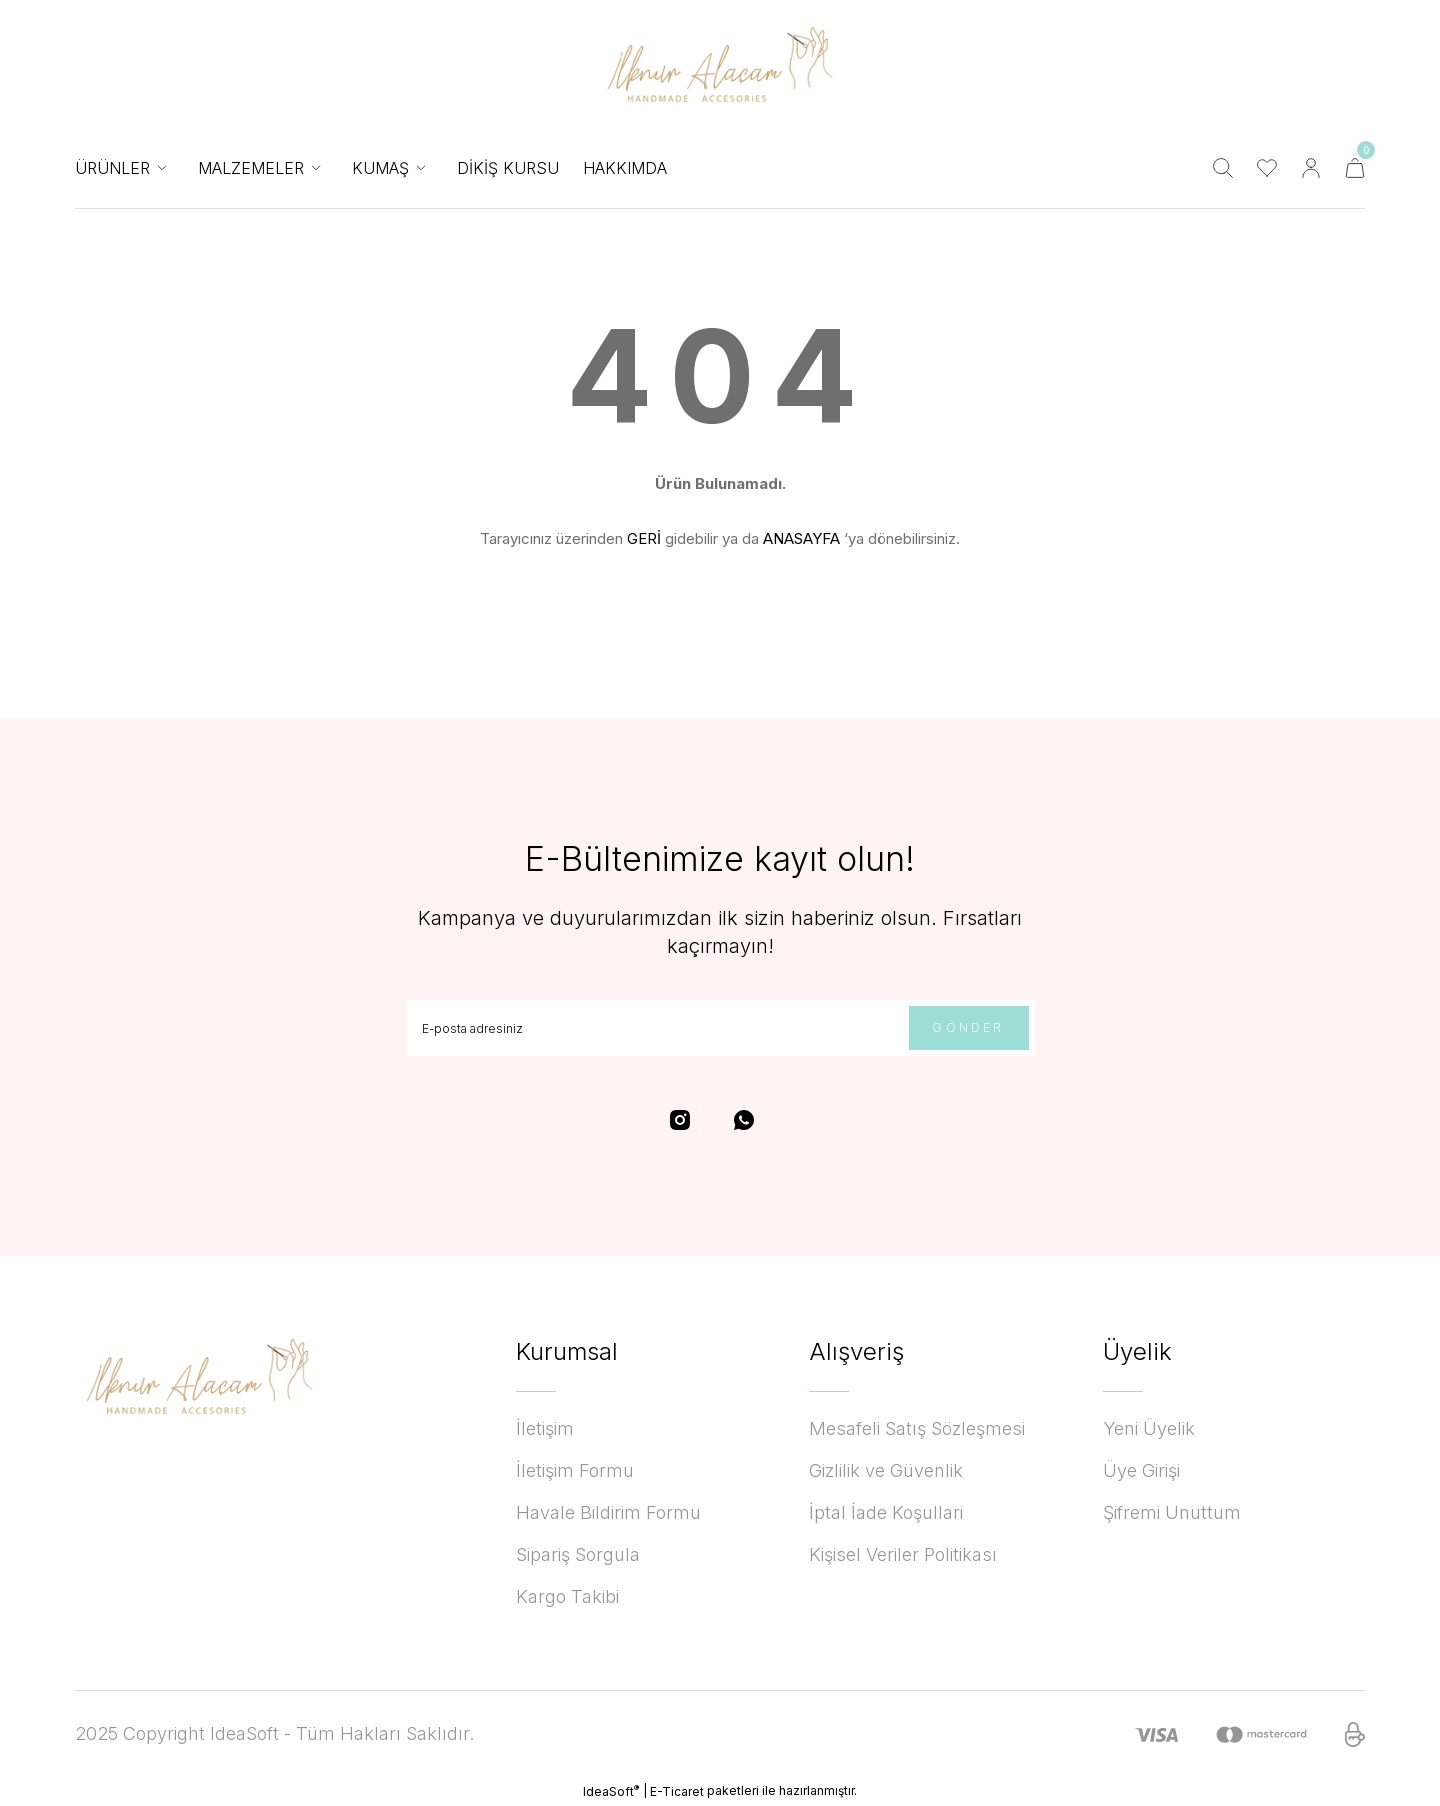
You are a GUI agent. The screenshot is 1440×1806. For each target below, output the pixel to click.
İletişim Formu (575, 1470)
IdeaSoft (611, 1791)
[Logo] (720, 64)
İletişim (545, 1428)
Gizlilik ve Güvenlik (886, 1470)
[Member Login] (1311, 168)
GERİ (644, 538)
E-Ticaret (677, 1791)
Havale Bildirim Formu (608, 1512)
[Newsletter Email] (720, 1028)
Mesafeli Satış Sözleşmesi (917, 1428)
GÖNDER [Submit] (968, 1027)
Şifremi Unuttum (1172, 1512)
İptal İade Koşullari (886, 1512)
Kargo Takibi (567, 1596)
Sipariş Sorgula (578, 1554)
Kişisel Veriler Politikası (903, 1554)
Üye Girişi (1141, 1470)
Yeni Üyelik (1149, 1428)
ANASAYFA (801, 538)
